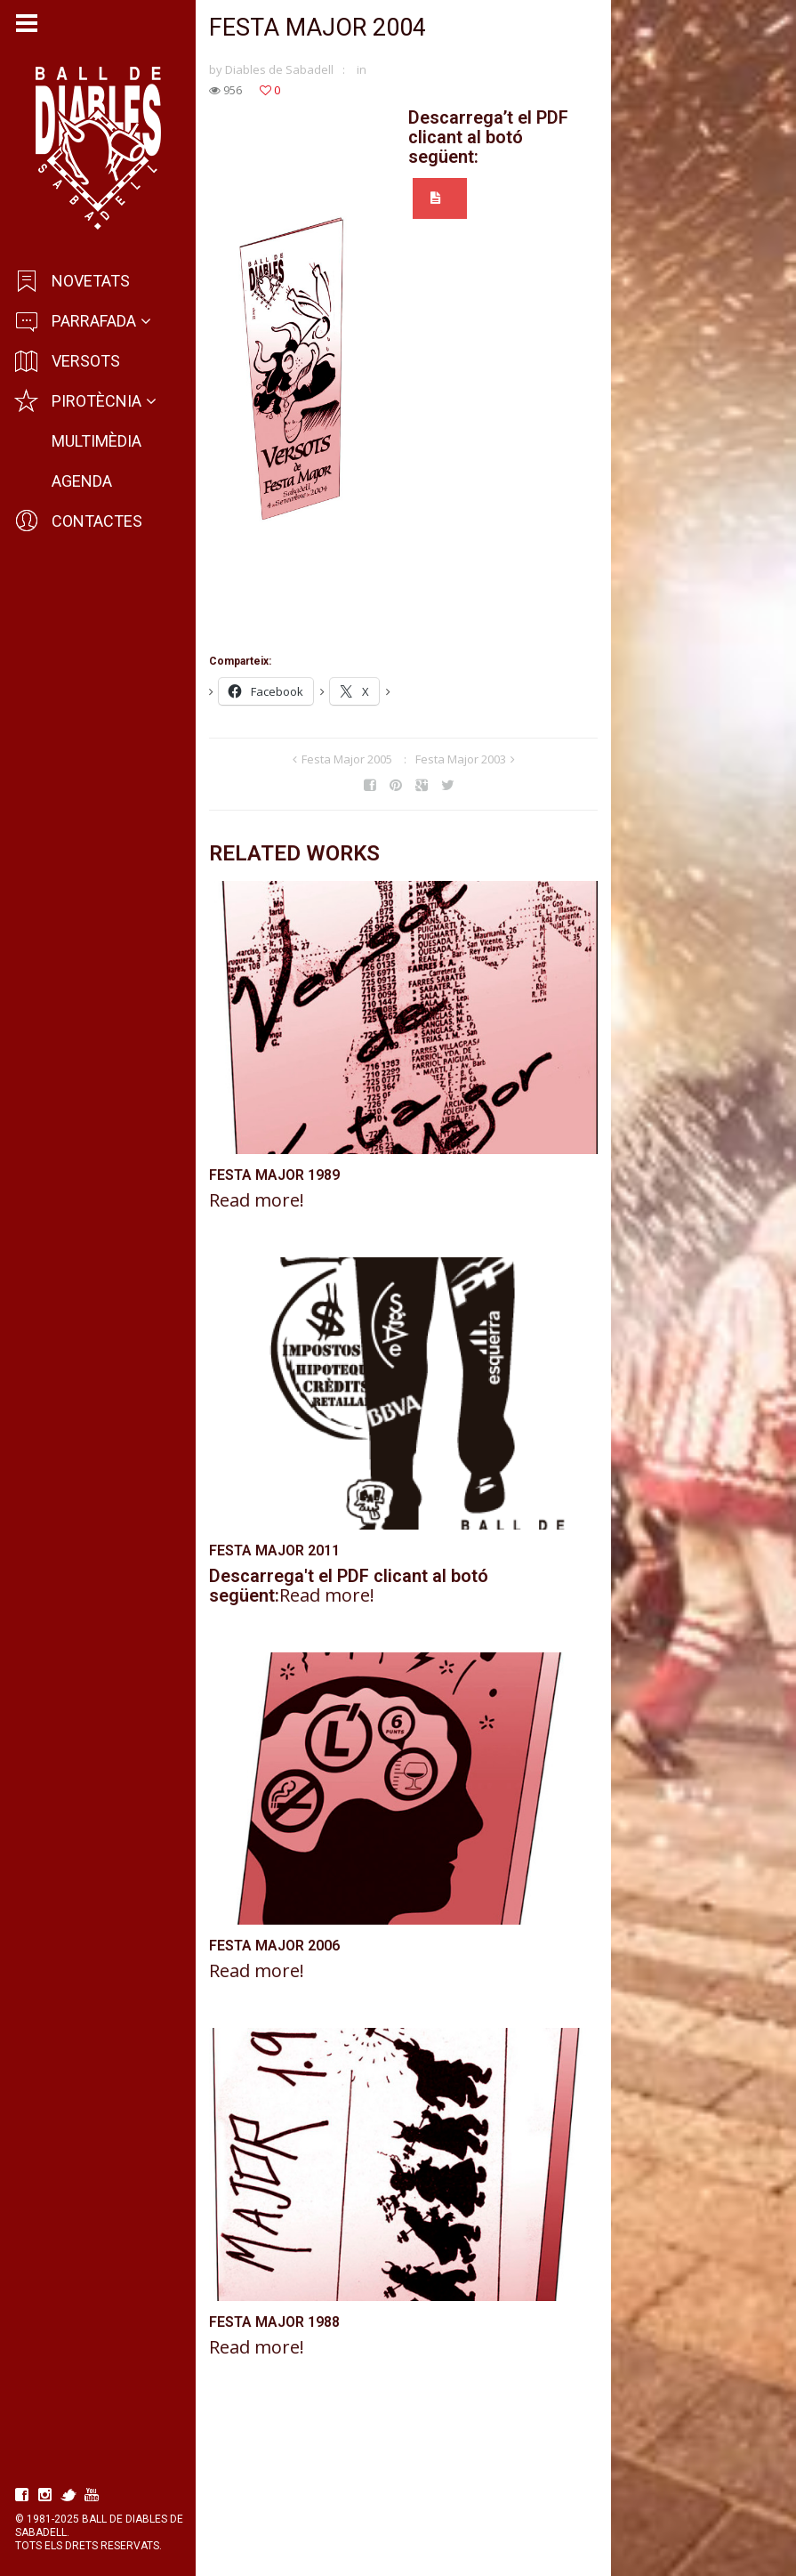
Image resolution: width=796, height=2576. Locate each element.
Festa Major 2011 (277, 1632)
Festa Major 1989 (277, 1216)
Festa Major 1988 (277, 2483)
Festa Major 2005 (377, 763)
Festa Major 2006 (277, 2067)
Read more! (259, 1242)
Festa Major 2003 (491, 763)
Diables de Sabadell (282, 72)
